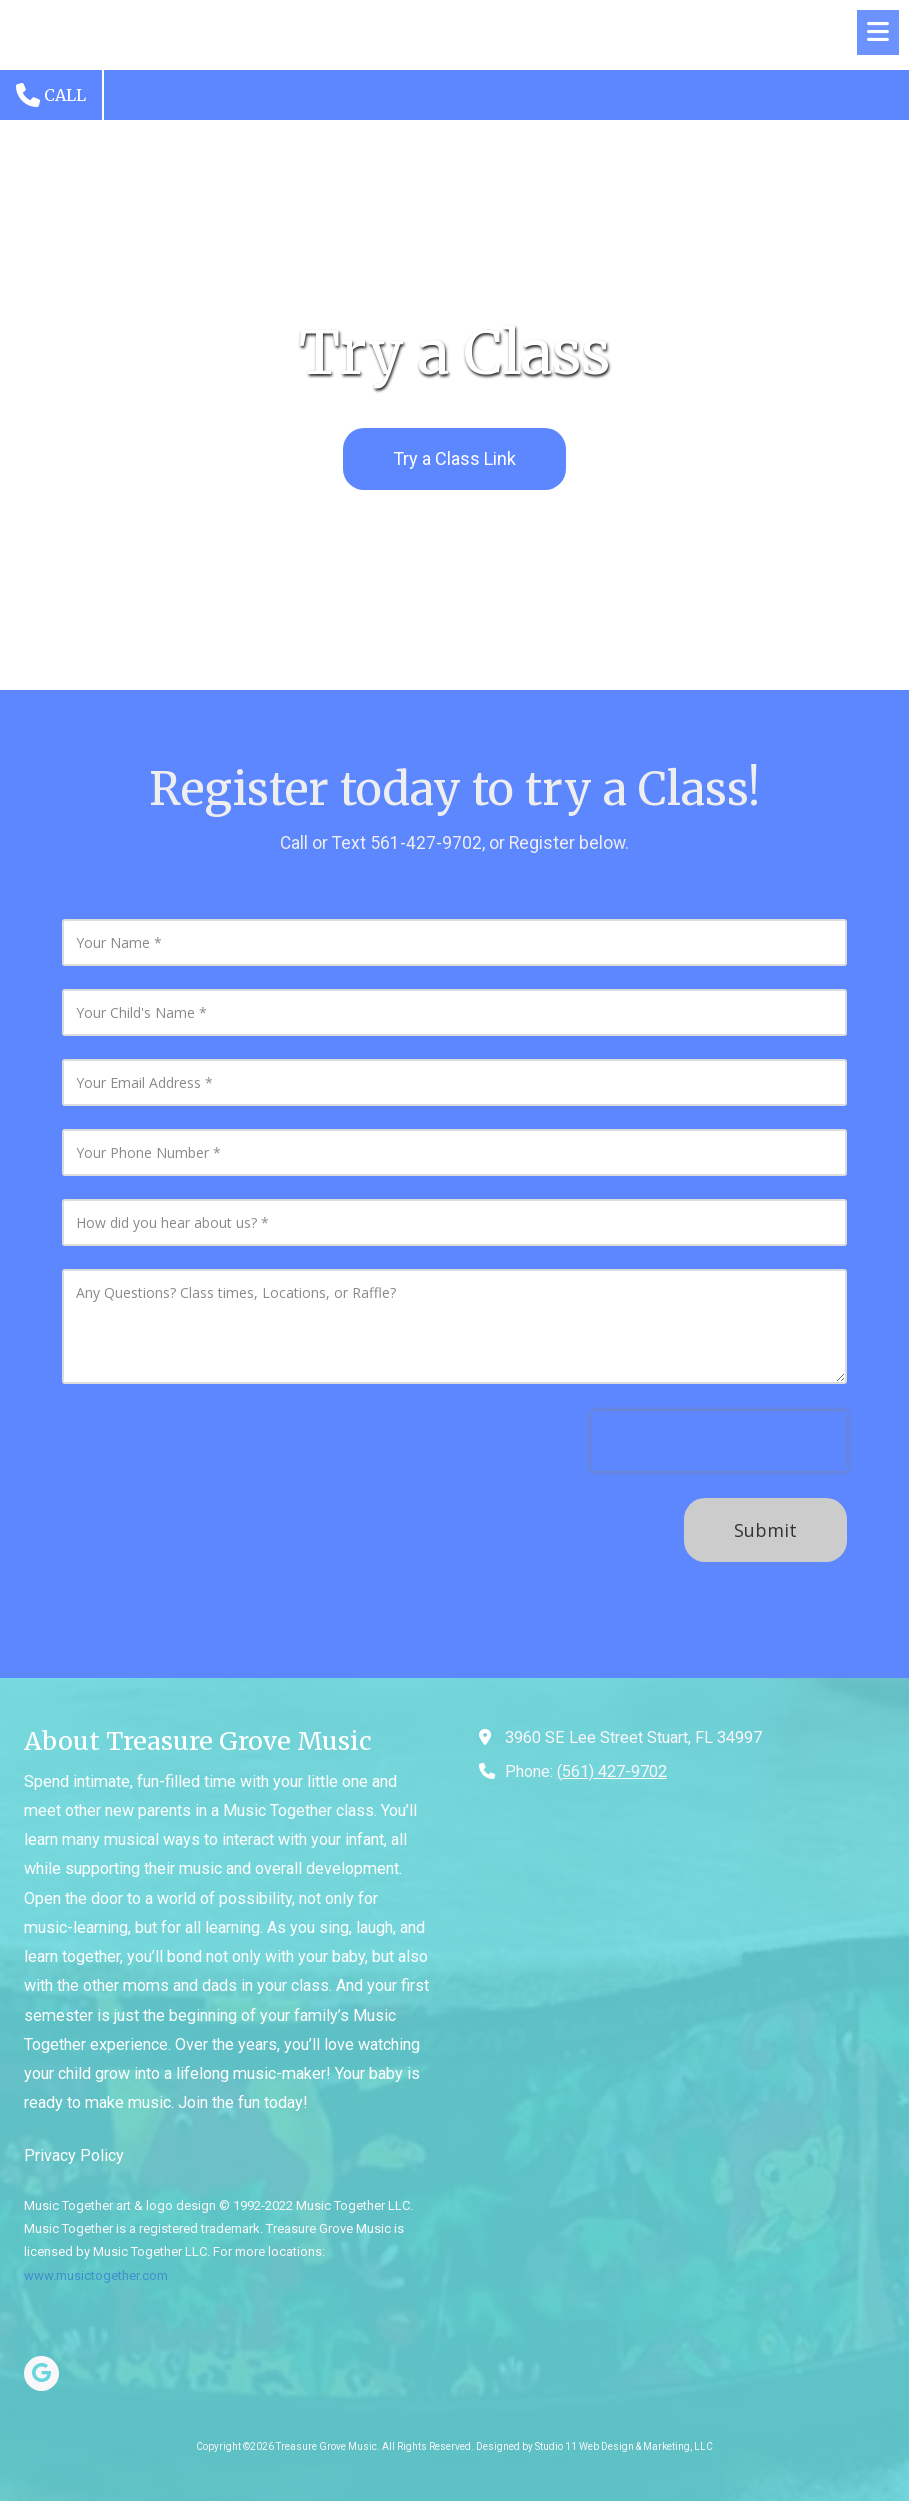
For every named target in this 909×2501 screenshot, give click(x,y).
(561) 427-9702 (612, 1771)
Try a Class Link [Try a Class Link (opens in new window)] (454, 458)
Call (51, 95)
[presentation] (719, 1441)
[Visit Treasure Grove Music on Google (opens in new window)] (41, 2373)
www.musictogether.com (96, 2275)
